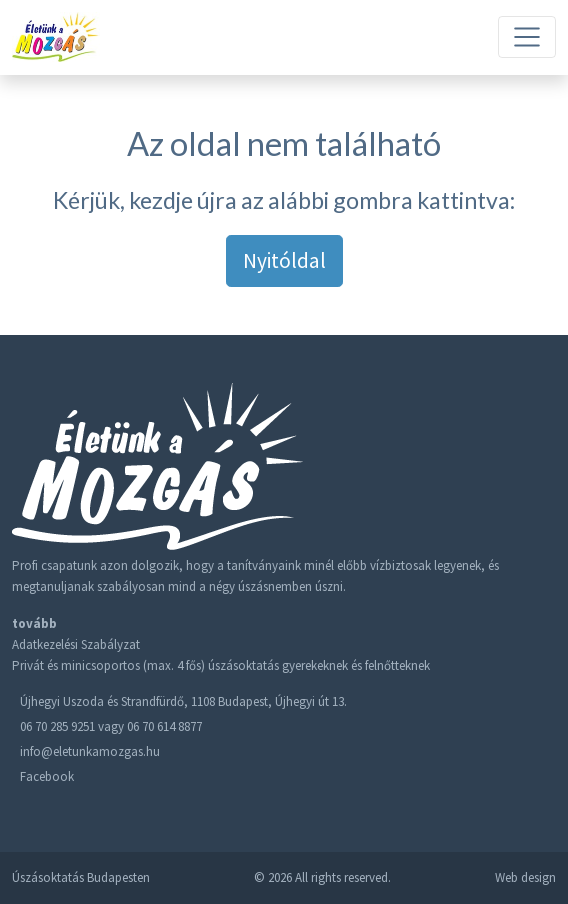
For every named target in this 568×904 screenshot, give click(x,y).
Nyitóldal (284, 260)
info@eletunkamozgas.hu (90, 751)
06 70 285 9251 (57, 726)
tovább (34, 623)
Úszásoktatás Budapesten (81, 877)
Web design (525, 877)
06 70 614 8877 (164, 726)
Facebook (47, 776)
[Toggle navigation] (527, 37)
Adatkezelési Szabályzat (76, 644)
